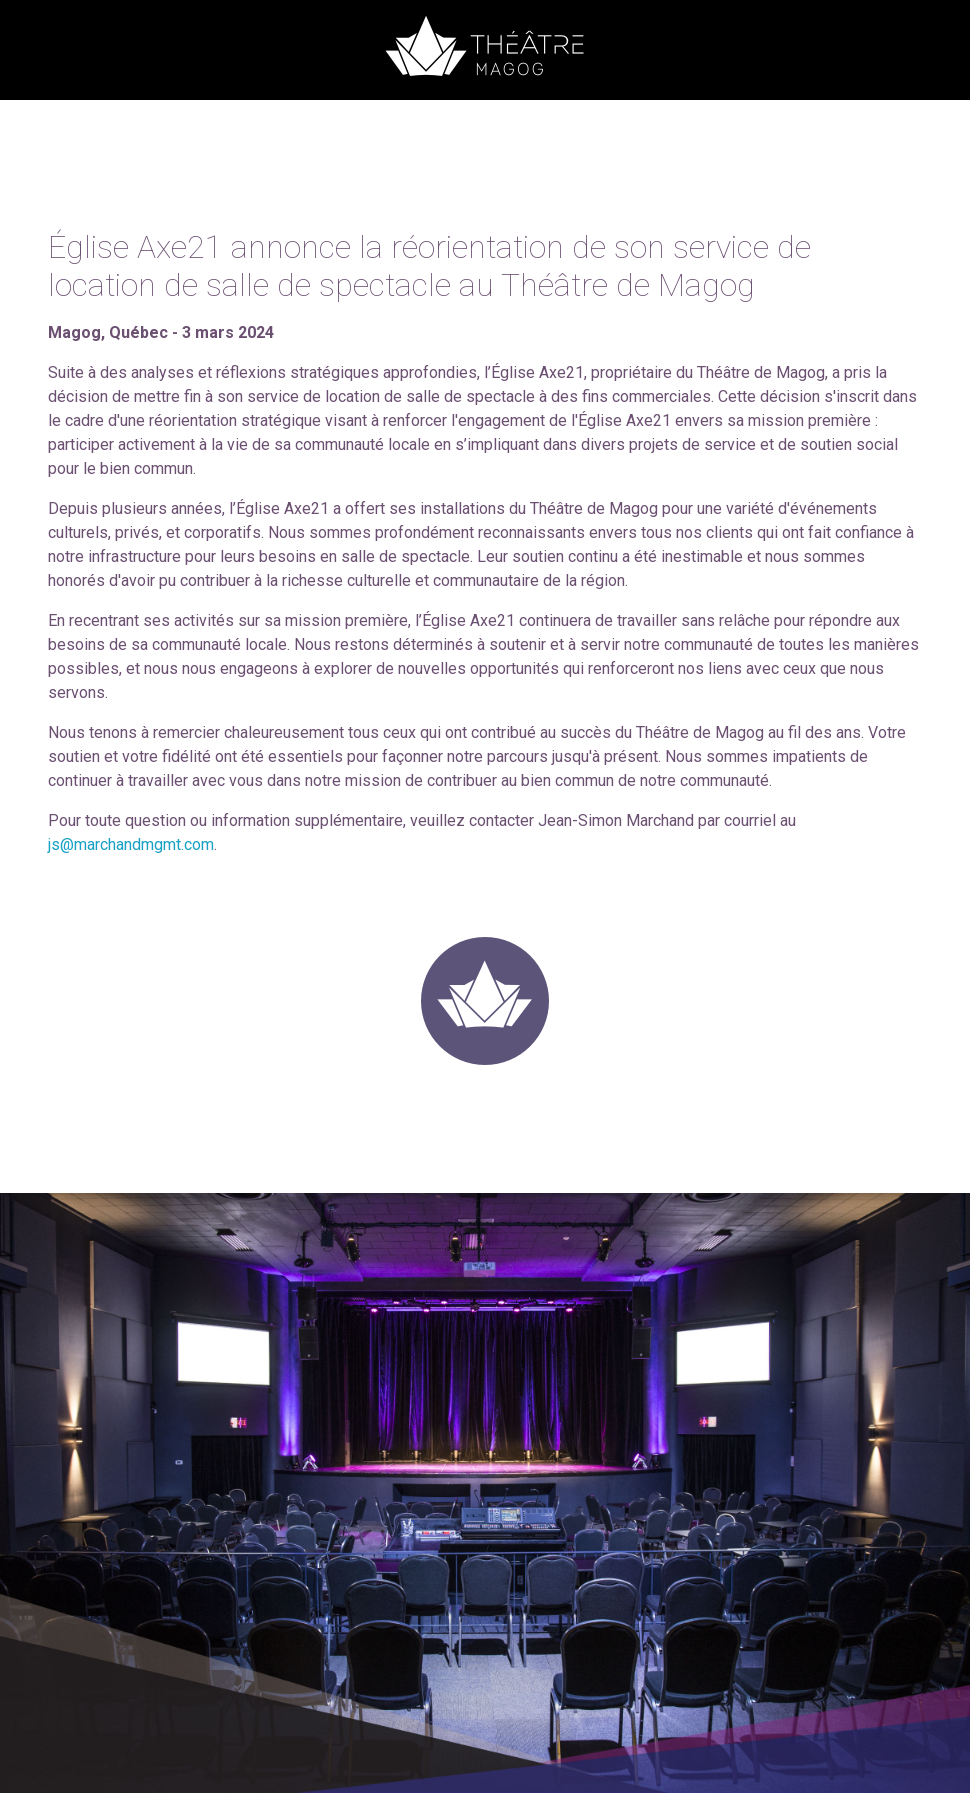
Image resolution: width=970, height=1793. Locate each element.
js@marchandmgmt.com (131, 844)
